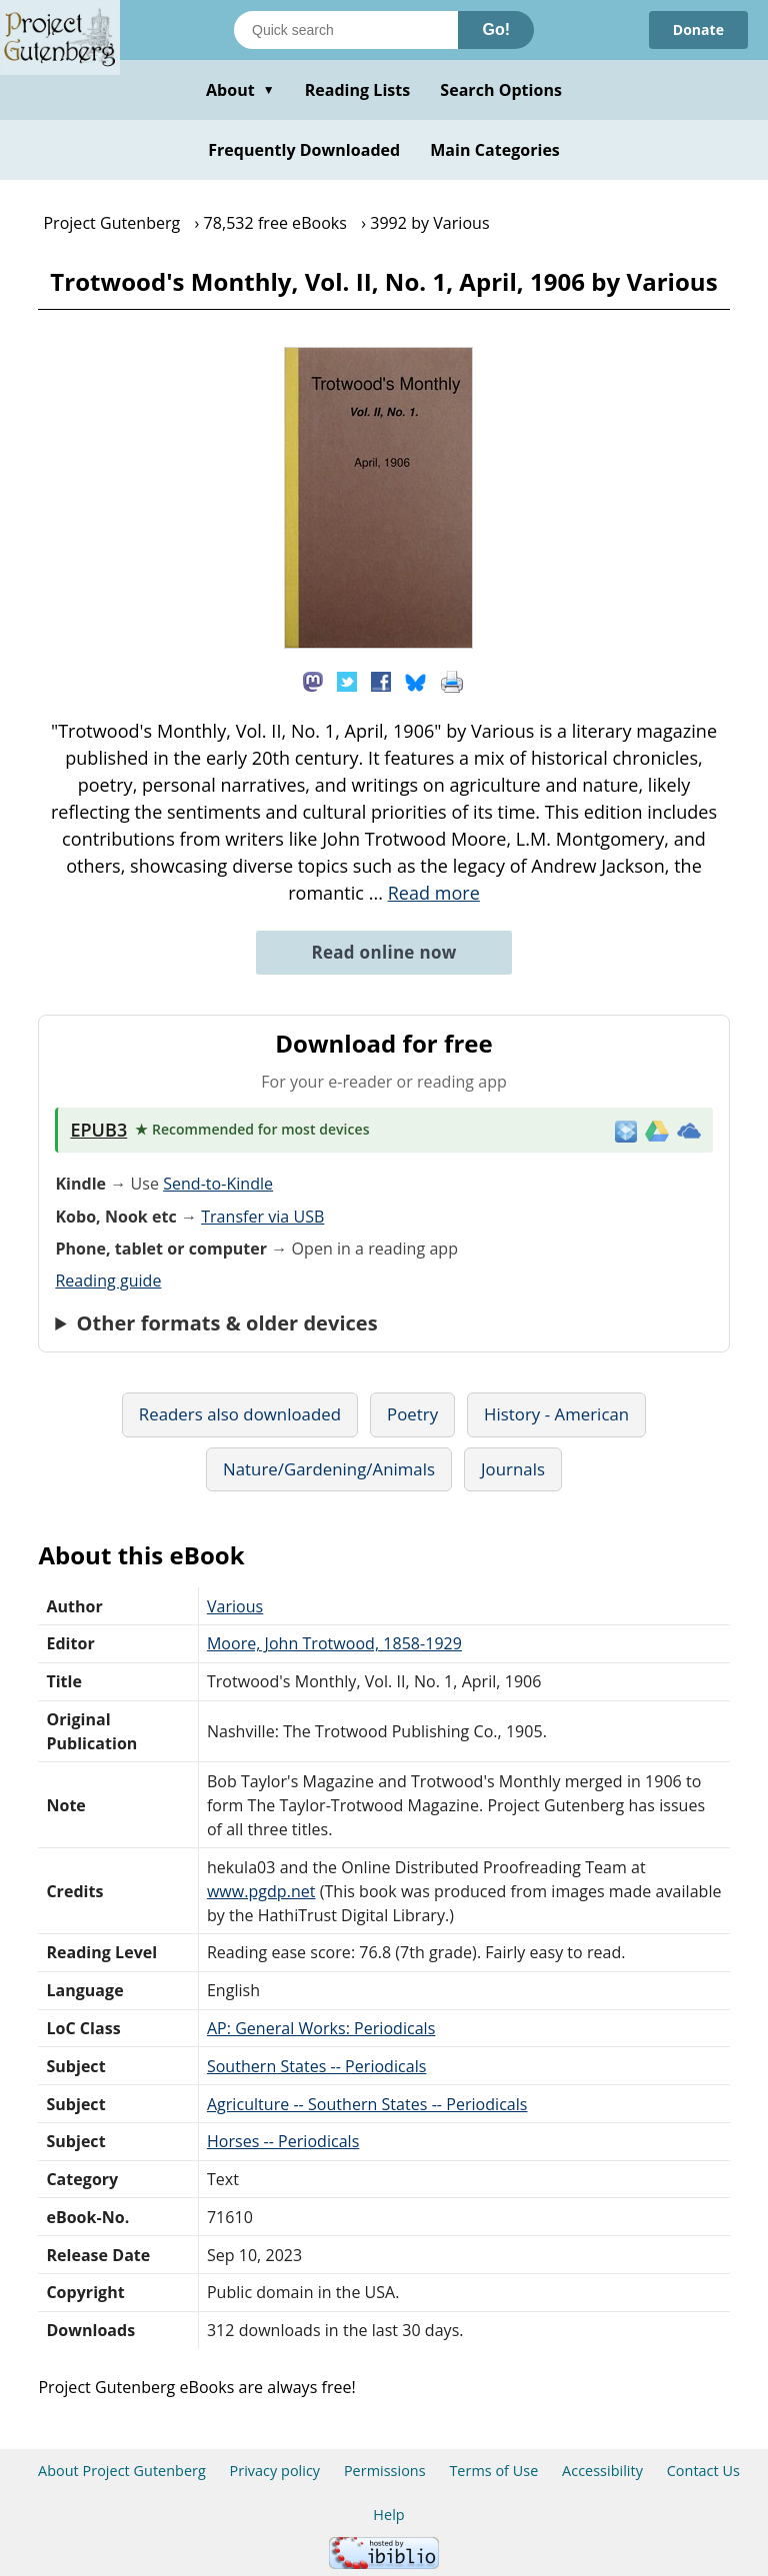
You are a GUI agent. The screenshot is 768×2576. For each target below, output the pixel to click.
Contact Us (703, 2470)
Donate (698, 29)
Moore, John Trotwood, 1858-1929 (334, 1643)
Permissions (385, 2470)
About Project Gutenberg (122, 2470)
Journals (513, 1468)
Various (235, 1606)
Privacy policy (275, 2470)
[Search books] (346, 30)
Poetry (412, 1413)
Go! (496, 29)
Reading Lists (358, 90)
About (240, 90)
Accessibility (602, 2470)
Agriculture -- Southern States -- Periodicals (367, 2104)
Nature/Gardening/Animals (329, 1468)
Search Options (501, 90)
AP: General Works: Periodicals (321, 2028)
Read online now (383, 952)
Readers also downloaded (240, 1413)
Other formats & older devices (227, 1323)
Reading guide (108, 1280)
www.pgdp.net (261, 1891)
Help (388, 2514)
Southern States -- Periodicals (317, 2066)
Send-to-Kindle (218, 1184)
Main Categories (495, 150)
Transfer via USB (262, 1217)
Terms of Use (493, 2470)
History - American (556, 1413)
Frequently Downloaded (304, 150)
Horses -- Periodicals (283, 2141)
